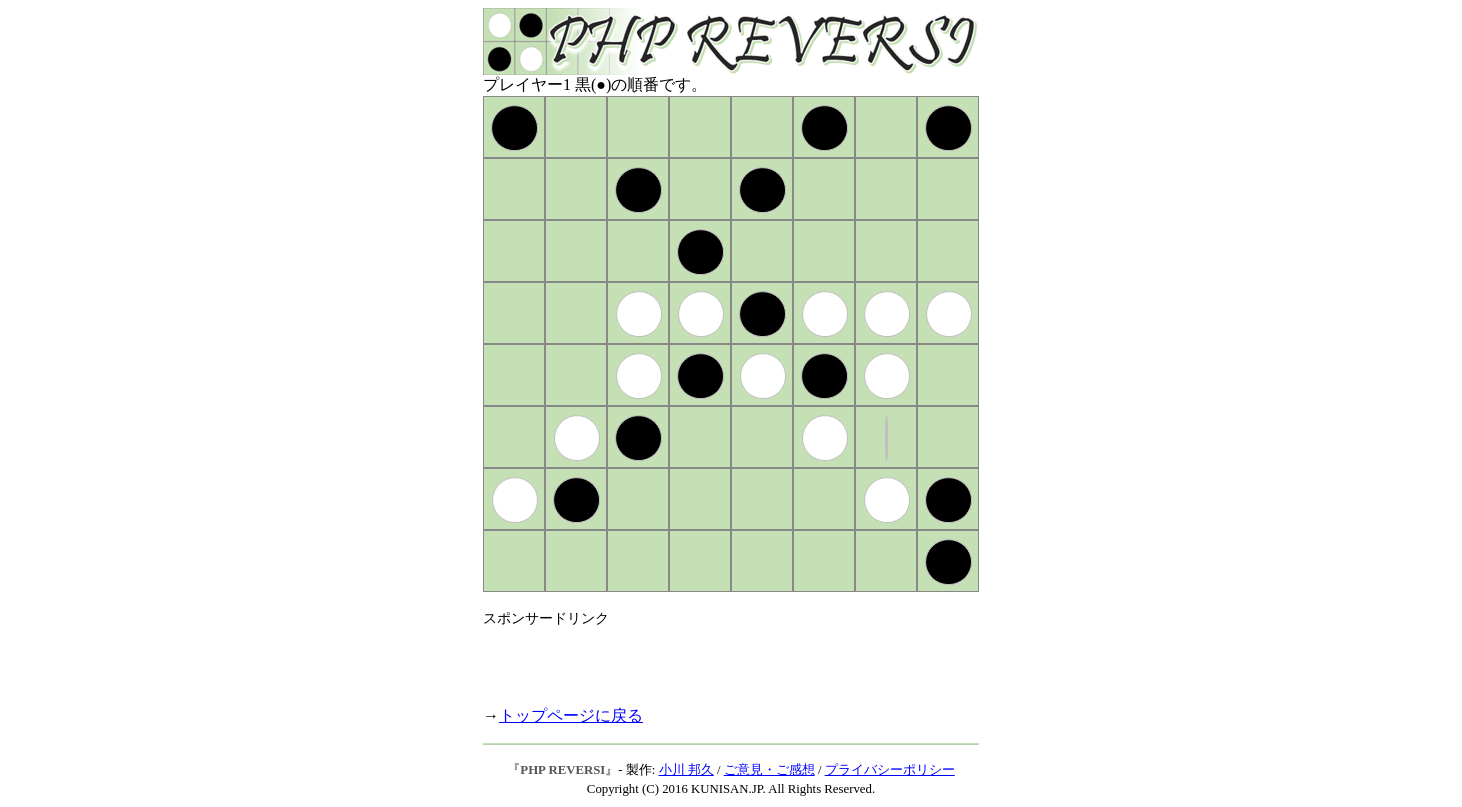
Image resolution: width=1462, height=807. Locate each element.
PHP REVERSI (562, 770)
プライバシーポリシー (890, 770)
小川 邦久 (686, 770)
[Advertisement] (717, 658)
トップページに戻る (571, 715)
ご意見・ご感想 (769, 770)
